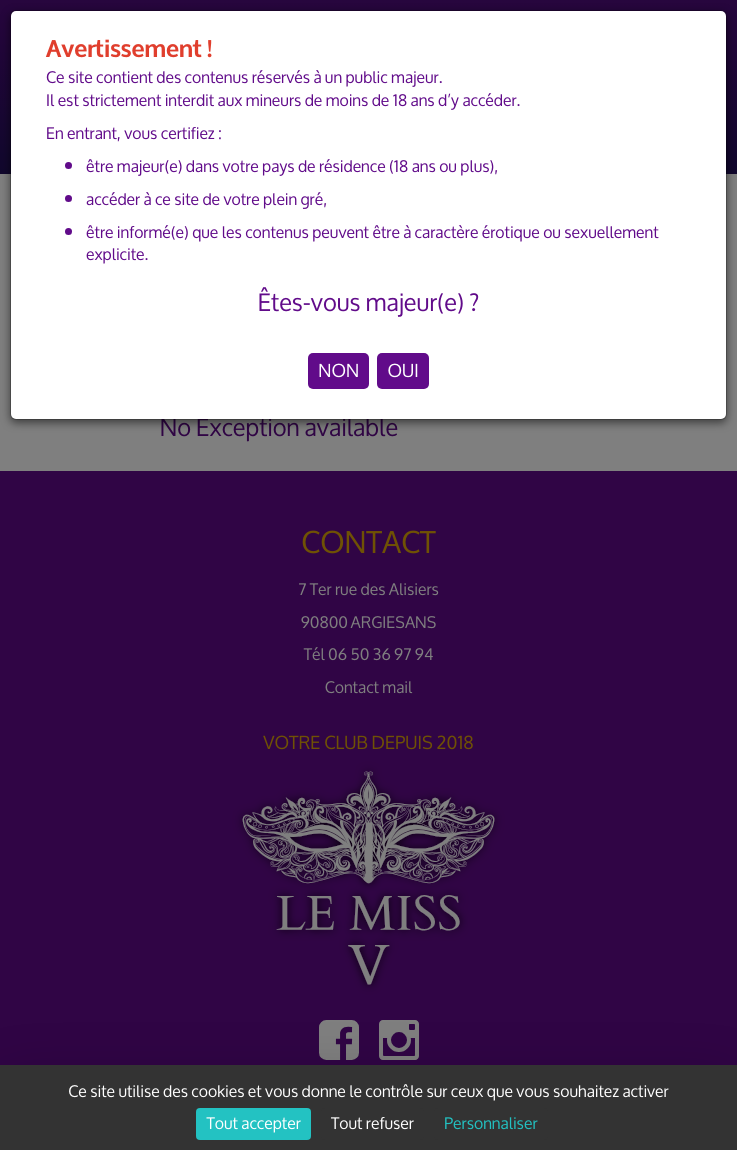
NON (338, 371)
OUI (402, 371)
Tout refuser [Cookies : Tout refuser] (372, 1124)
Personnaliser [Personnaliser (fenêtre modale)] (490, 1124)
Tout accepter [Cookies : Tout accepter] (253, 1124)
